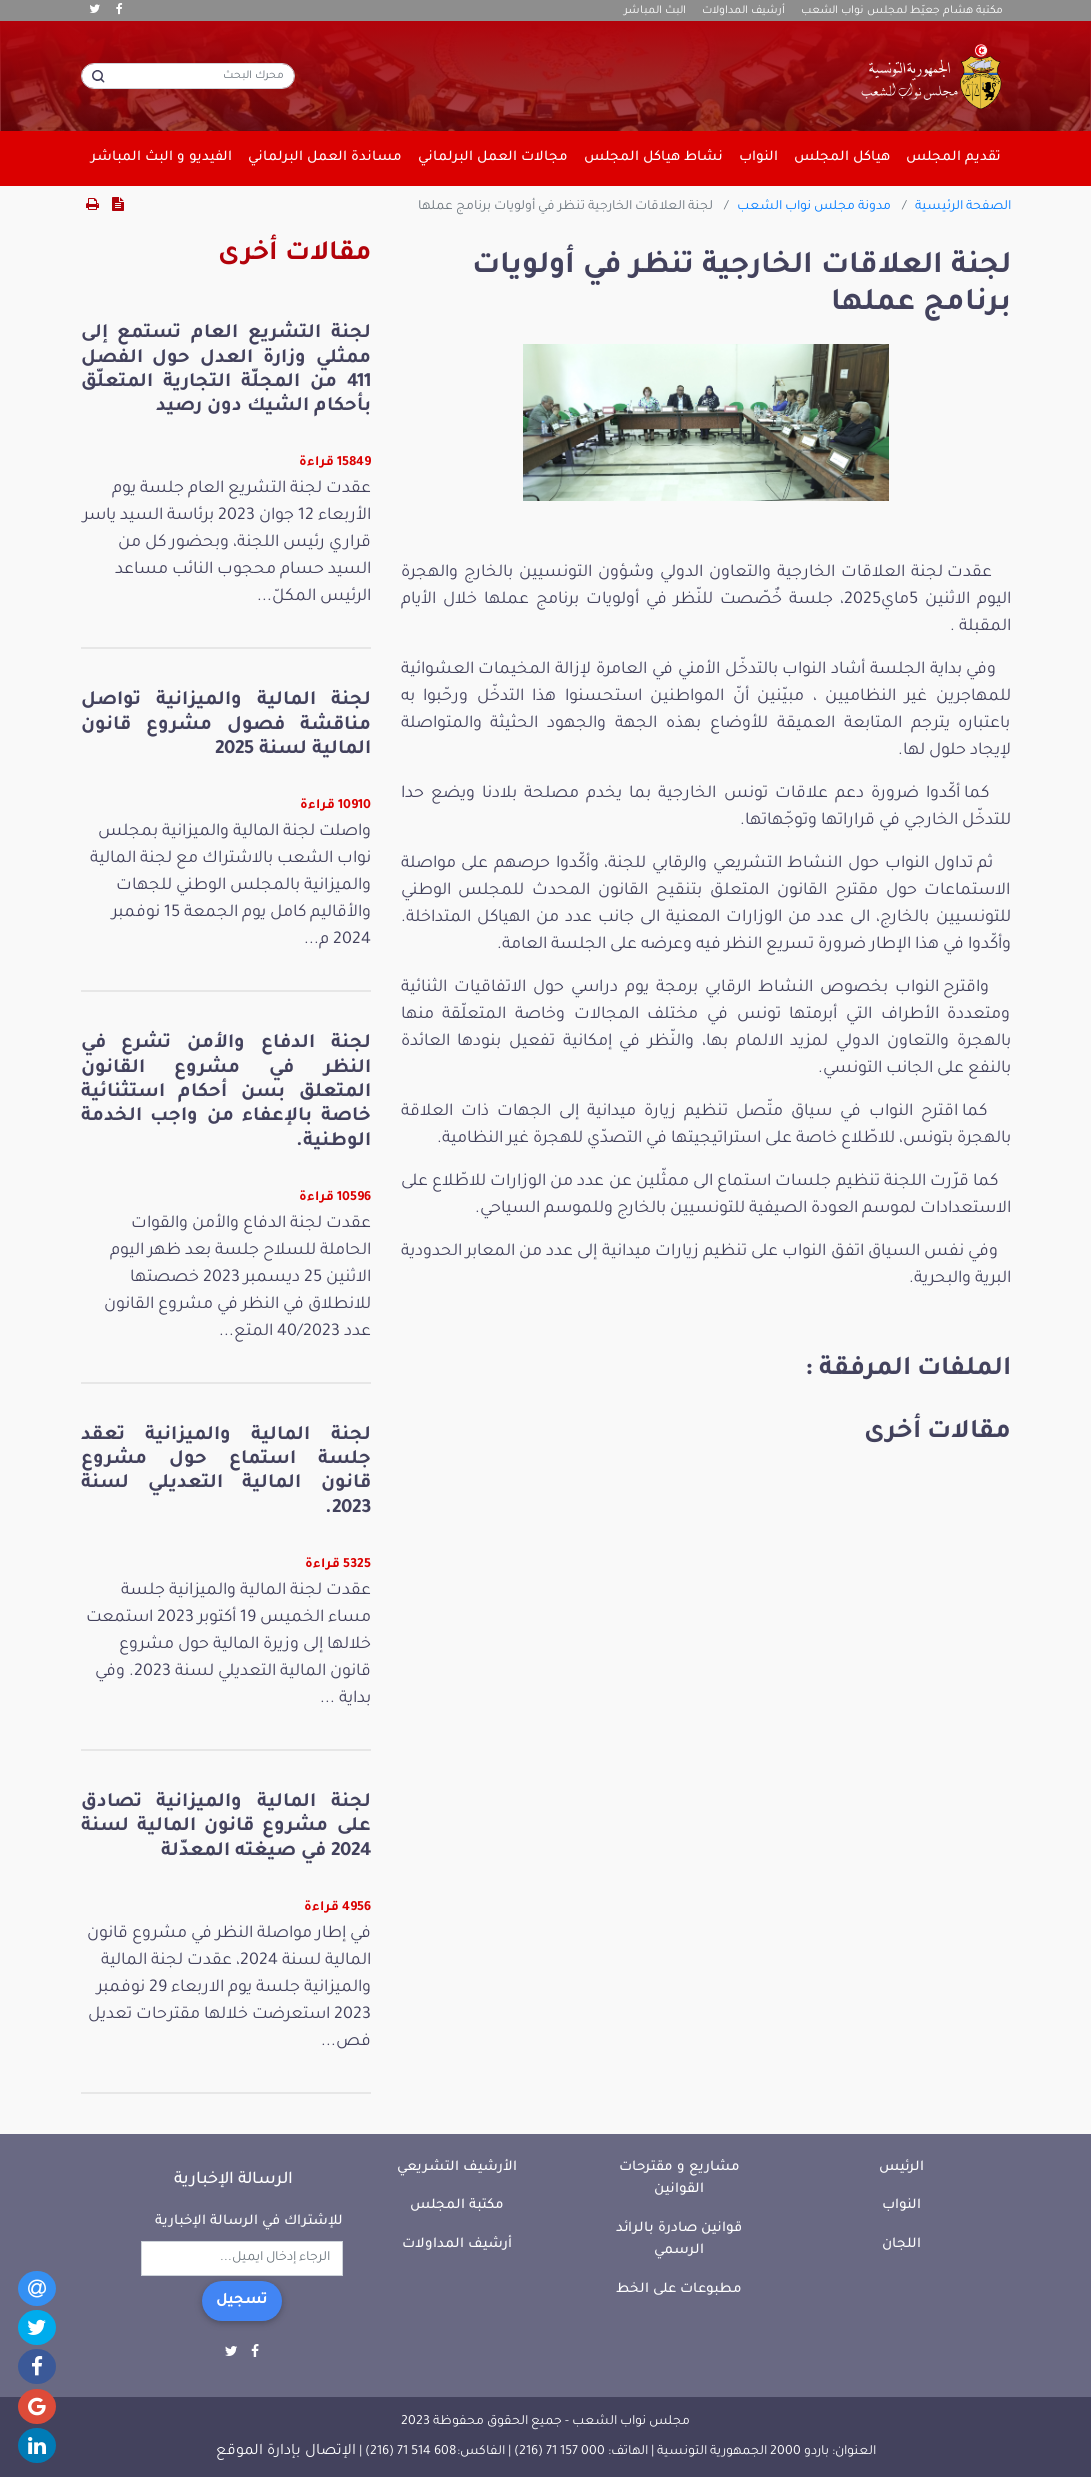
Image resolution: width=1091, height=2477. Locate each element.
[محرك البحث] (188, 76)
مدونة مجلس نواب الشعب (814, 207)
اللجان (901, 2244)
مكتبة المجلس (457, 2205)
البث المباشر (655, 11)
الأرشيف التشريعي (457, 2167)
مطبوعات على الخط (679, 2289)
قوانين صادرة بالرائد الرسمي (679, 2240)
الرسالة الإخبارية (233, 2180)
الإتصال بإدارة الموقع (286, 2452)
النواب (901, 2205)
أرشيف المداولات (743, 11)
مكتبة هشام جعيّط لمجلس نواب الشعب (902, 11)
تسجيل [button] (242, 2301)
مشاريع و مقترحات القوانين (679, 2179)
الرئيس (901, 2167)
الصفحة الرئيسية (963, 207)
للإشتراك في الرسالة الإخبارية (249, 2221)
